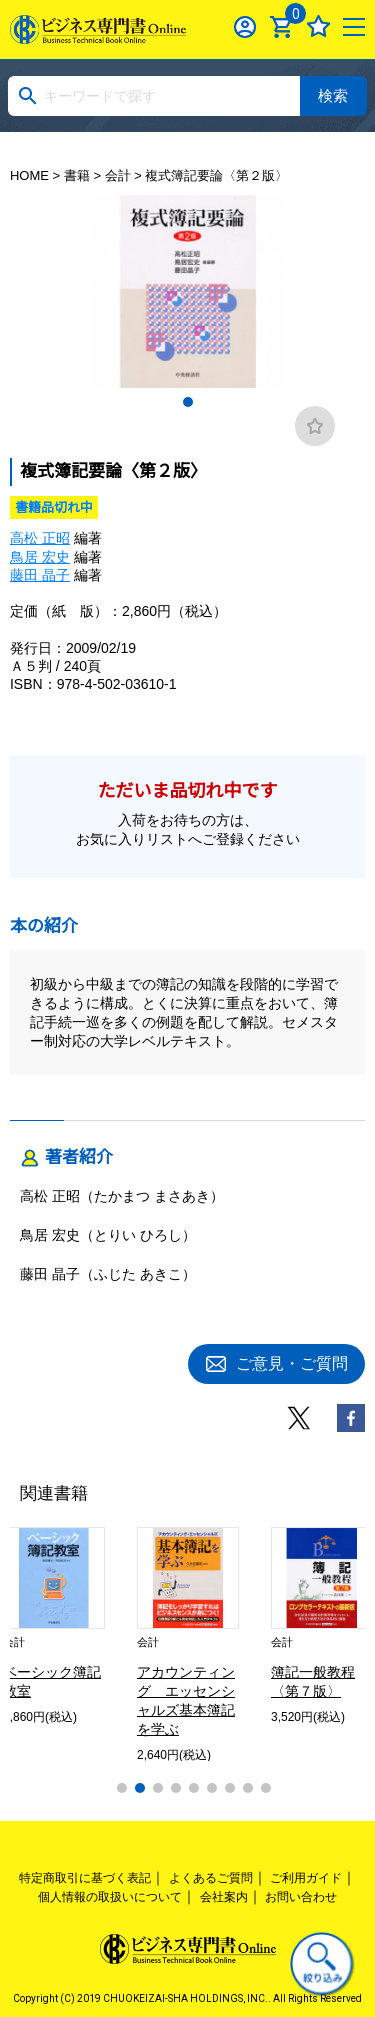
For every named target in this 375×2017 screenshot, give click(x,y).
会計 (118, 175)
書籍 (77, 175)
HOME (29, 175)
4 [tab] (176, 1788)
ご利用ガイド (306, 1878)
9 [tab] (266, 1788)
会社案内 (224, 1897)
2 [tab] (140, 1788)
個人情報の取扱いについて (110, 1897)
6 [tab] (212, 1788)
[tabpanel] (188, 291)
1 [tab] (188, 402)
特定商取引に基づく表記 (85, 1878)
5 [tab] (194, 1788)
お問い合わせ (301, 1897)
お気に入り (318, 26)
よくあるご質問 (211, 1878)
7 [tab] (230, 1788)
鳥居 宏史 (40, 557)
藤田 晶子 (40, 575)
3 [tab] (158, 1788)
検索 (333, 95)
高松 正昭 (40, 538)
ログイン (245, 26)
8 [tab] (248, 1788)
